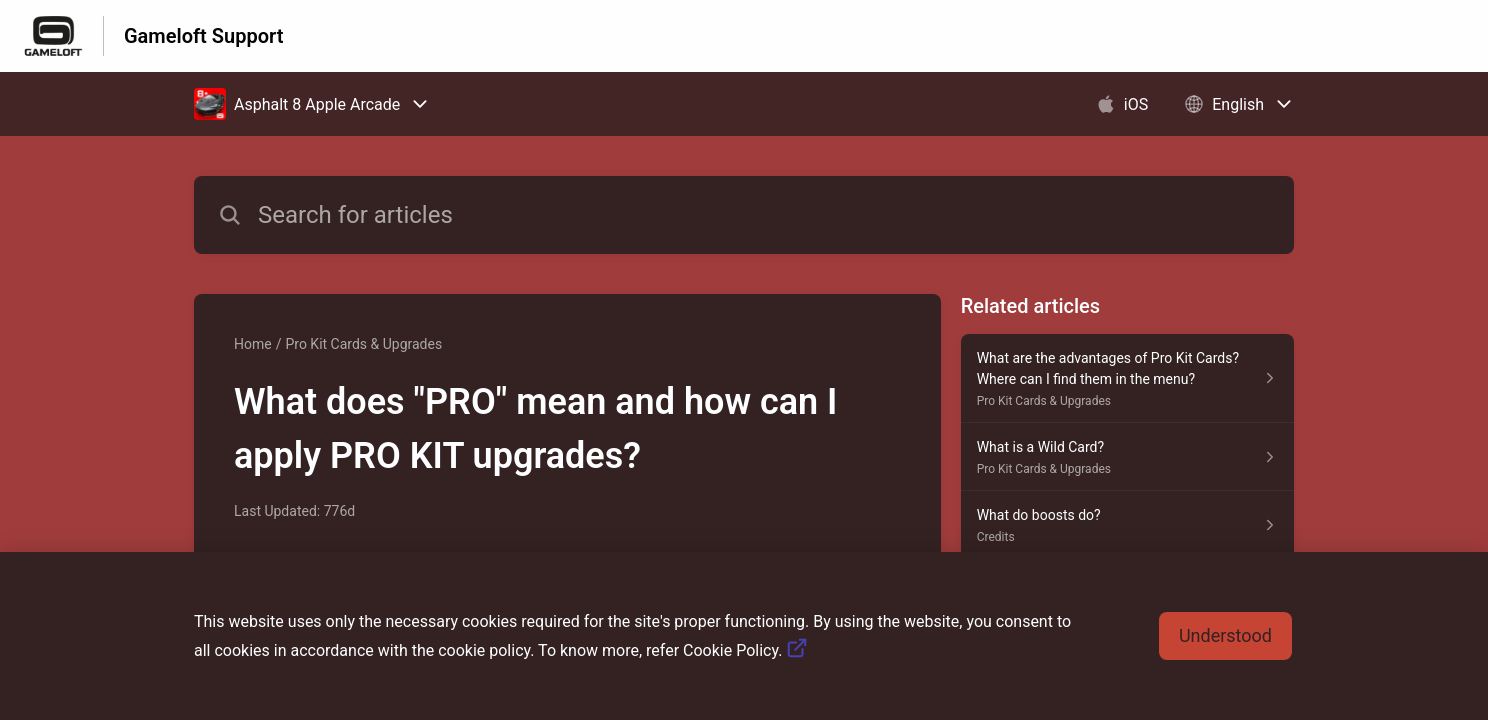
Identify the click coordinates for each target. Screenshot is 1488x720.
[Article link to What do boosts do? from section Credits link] (1127, 525)
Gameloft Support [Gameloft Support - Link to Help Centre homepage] (203, 36)
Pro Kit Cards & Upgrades (363, 344)
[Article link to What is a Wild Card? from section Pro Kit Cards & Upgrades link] (1127, 457)
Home (253, 344)
